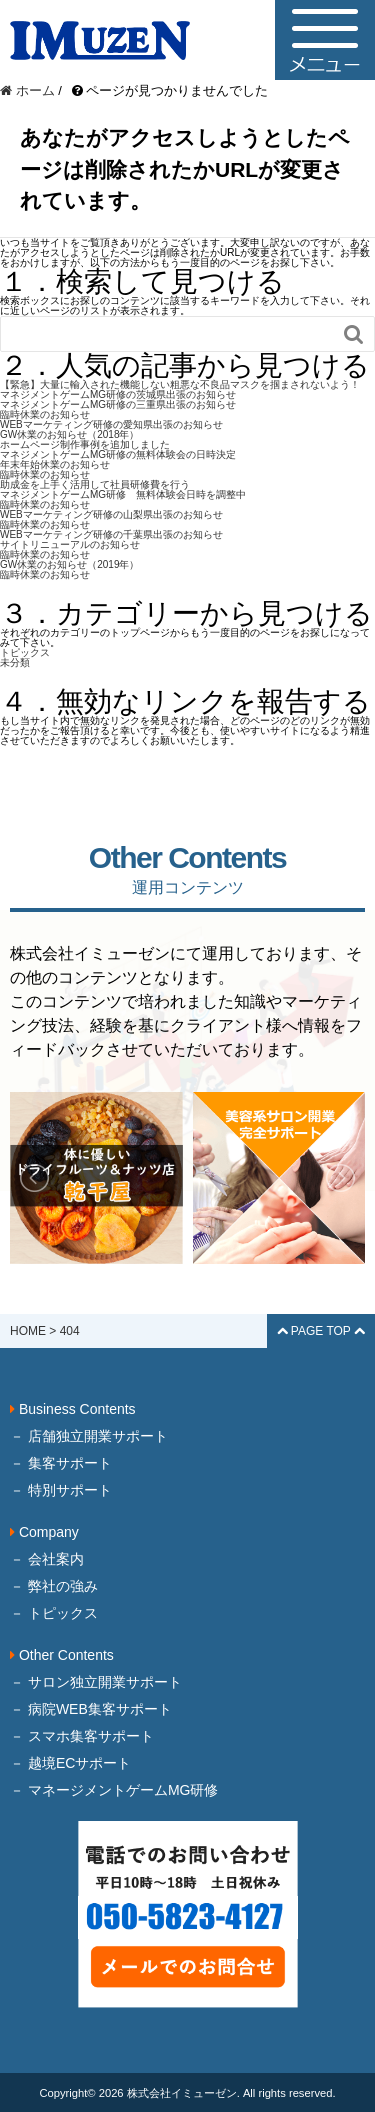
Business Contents (73, 1409)
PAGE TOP (321, 1331)
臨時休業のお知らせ (45, 414)
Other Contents (62, 1655)
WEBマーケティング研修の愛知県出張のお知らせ (111, 424)
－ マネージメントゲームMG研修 (114, 1790)
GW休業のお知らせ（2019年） (69, 564)
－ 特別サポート (61, 1490)
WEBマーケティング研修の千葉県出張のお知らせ (111, 534)
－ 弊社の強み (54, 1586)
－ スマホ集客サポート (82, 1736)
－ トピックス (54, 1613)
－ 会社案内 (47, 1559)
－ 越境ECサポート (70, 1763)
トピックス (25, 652)
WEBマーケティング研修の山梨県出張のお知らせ (111, 514)
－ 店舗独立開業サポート (89, 1436)
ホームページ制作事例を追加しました (85, 444)
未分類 (15, 662)
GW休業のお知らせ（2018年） (69, 434)
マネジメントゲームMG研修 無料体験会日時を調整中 (123, 494)
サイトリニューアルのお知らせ (70, 544)
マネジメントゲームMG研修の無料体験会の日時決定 (118, 454)
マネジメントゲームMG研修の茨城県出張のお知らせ (118, 394)
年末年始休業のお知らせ (55, 464)
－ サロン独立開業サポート (96, 1682)
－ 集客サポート (61, 1463)
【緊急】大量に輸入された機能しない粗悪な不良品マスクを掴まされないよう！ (180, 384)
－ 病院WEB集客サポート (91, 1709)
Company (44, 1532)
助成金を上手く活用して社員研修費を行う (95, 484)
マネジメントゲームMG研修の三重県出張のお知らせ (118, 404)
